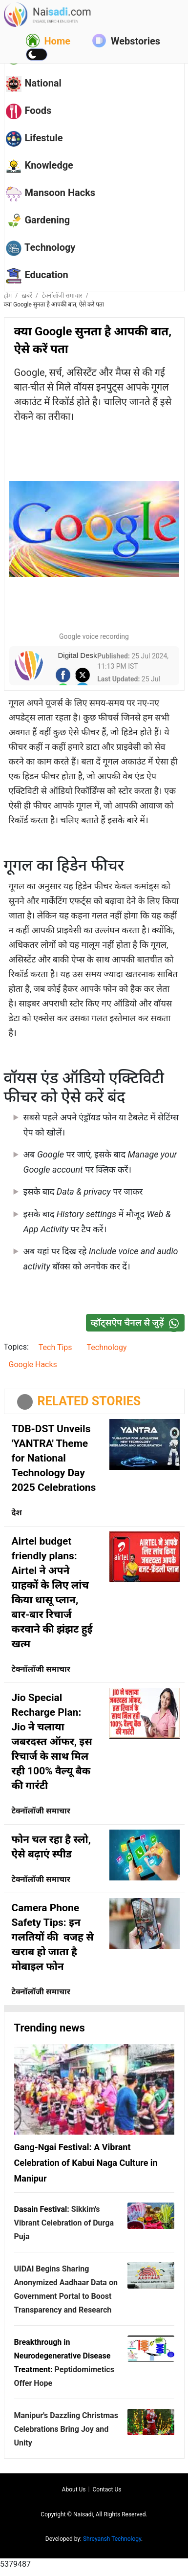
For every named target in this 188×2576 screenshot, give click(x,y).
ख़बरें (26, 295)
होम (8, 295)
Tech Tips (55, 1347)
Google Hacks (33, 1364)
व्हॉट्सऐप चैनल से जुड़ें (137, 1322)
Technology (107, 1347)
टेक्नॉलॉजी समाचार (62, 295)
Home (48, 40)
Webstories (126, 40)
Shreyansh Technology (112, 2538)
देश (17, 1512)
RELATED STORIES (89, 1401)
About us (74, 2489)
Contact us (106, 2489)
